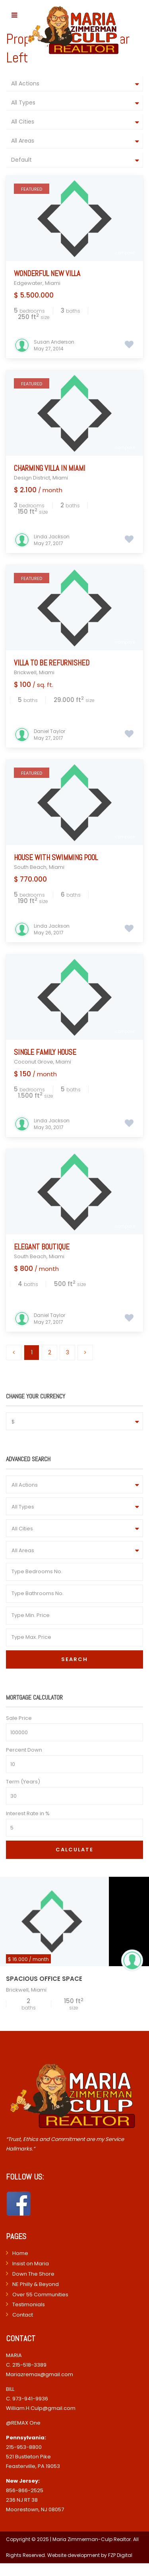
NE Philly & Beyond (35, 2284)
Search (74, 1659)
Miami (52, 283)
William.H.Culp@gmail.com (40, 2408)
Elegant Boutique (42, 1247)
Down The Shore (33, 2274)
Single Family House (45, 1052)
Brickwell (25, 672)
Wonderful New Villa (47, 273)
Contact (22, 2315)
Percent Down (24, 1749)
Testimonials (28, 2304)
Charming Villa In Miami (49, 468)
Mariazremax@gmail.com (39, 2374)
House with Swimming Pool (56, 858)
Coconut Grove (33, 1062)
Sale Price (19, 1718)
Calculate (74, 1849)
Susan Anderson (54, 341)
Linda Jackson (52, 536)
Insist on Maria (30, 2263)
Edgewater (28, 283)
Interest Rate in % (28, 1813)
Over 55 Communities (40, 2294)
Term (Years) (23, 1781)
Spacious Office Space (44, 1979)
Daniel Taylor (49, 731)
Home (20, 2253)
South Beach (30, 867)
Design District (32, 478)
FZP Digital (120, 2555)
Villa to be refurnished (51, 663)
